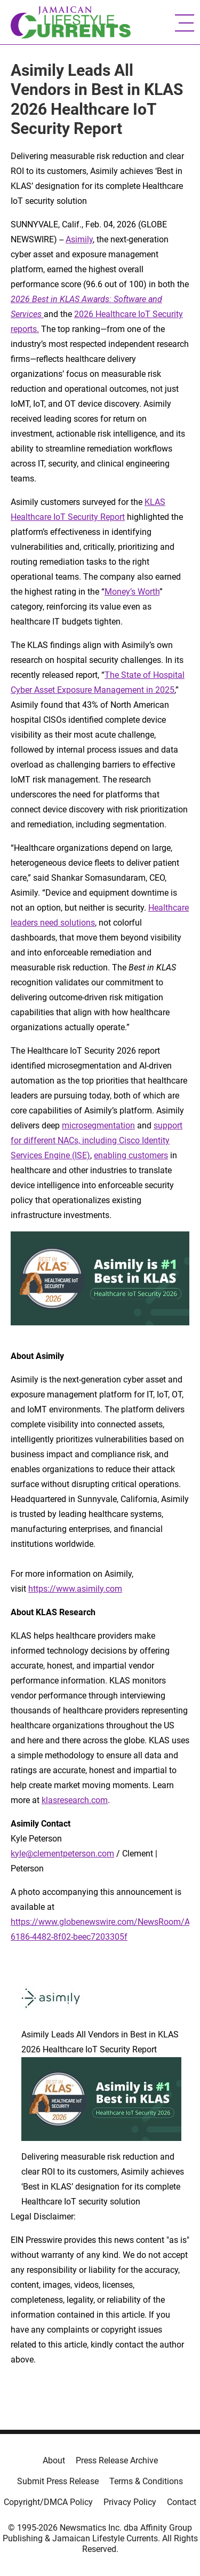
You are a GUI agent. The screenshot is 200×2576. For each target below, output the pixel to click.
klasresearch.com (75, 1800)
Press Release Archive (117, 2460)
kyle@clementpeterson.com (62, 1853)
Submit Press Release (58, 2481)
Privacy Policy (129, 2502)
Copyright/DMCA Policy (48, 2502)
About (54, 2460)
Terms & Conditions (146, 2481)
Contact (181, 2502)
